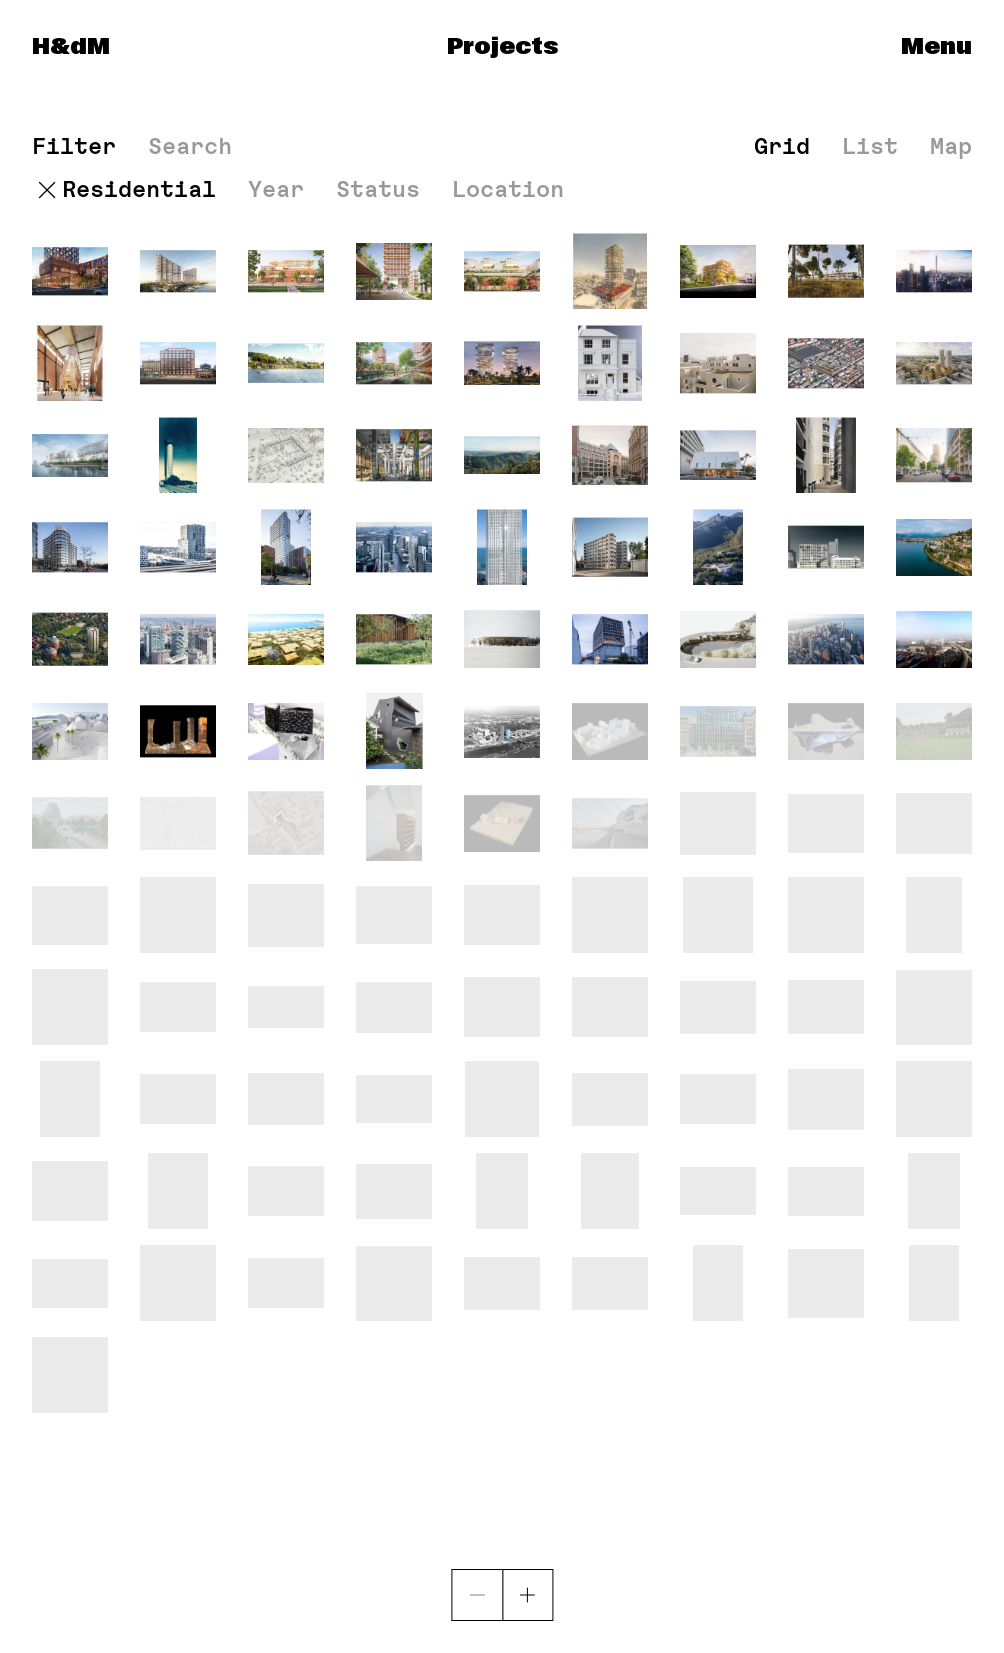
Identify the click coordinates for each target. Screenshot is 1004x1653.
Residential (139, 189)
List (870, 146)
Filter (74, 146)
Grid (782, 146)
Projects (502, 47)
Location (508, 189)
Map (951, 146)
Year (276, 189)
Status (378, 189)
